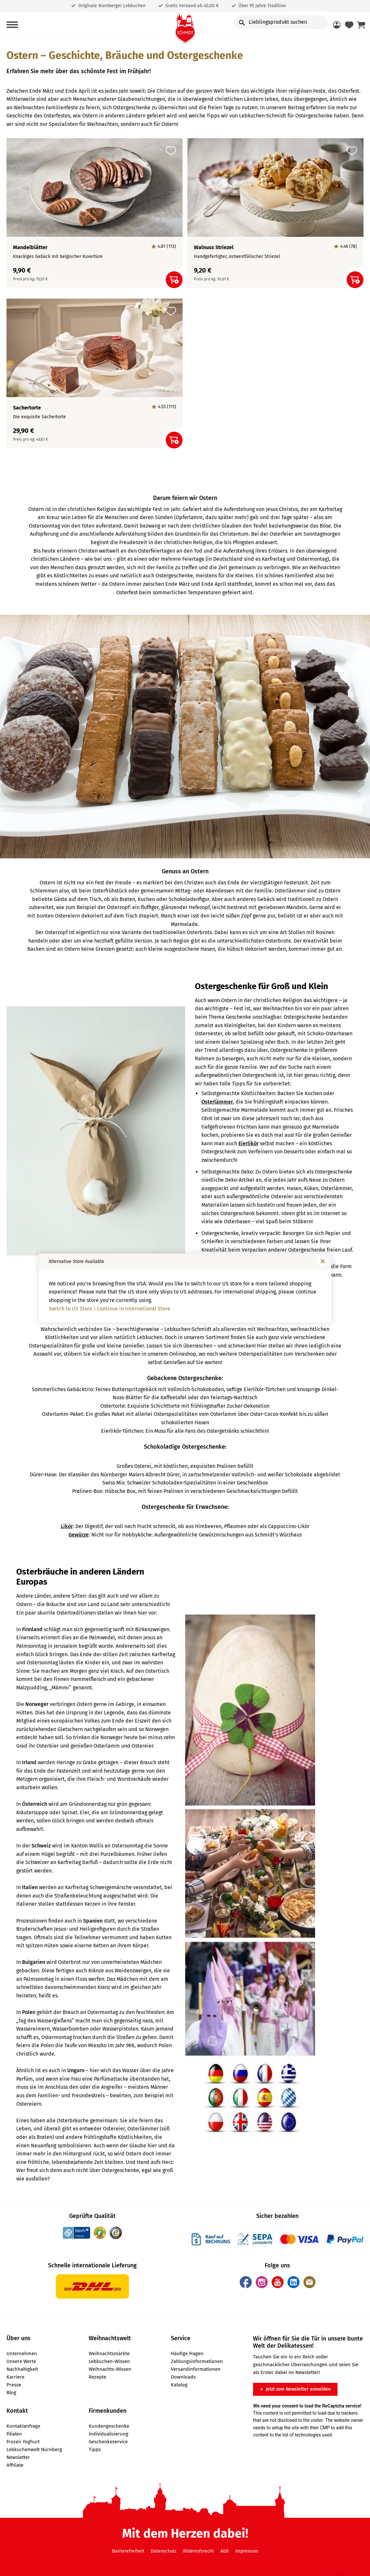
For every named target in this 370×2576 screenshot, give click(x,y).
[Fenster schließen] (322, 1261)
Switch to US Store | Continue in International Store (109, 1309)
